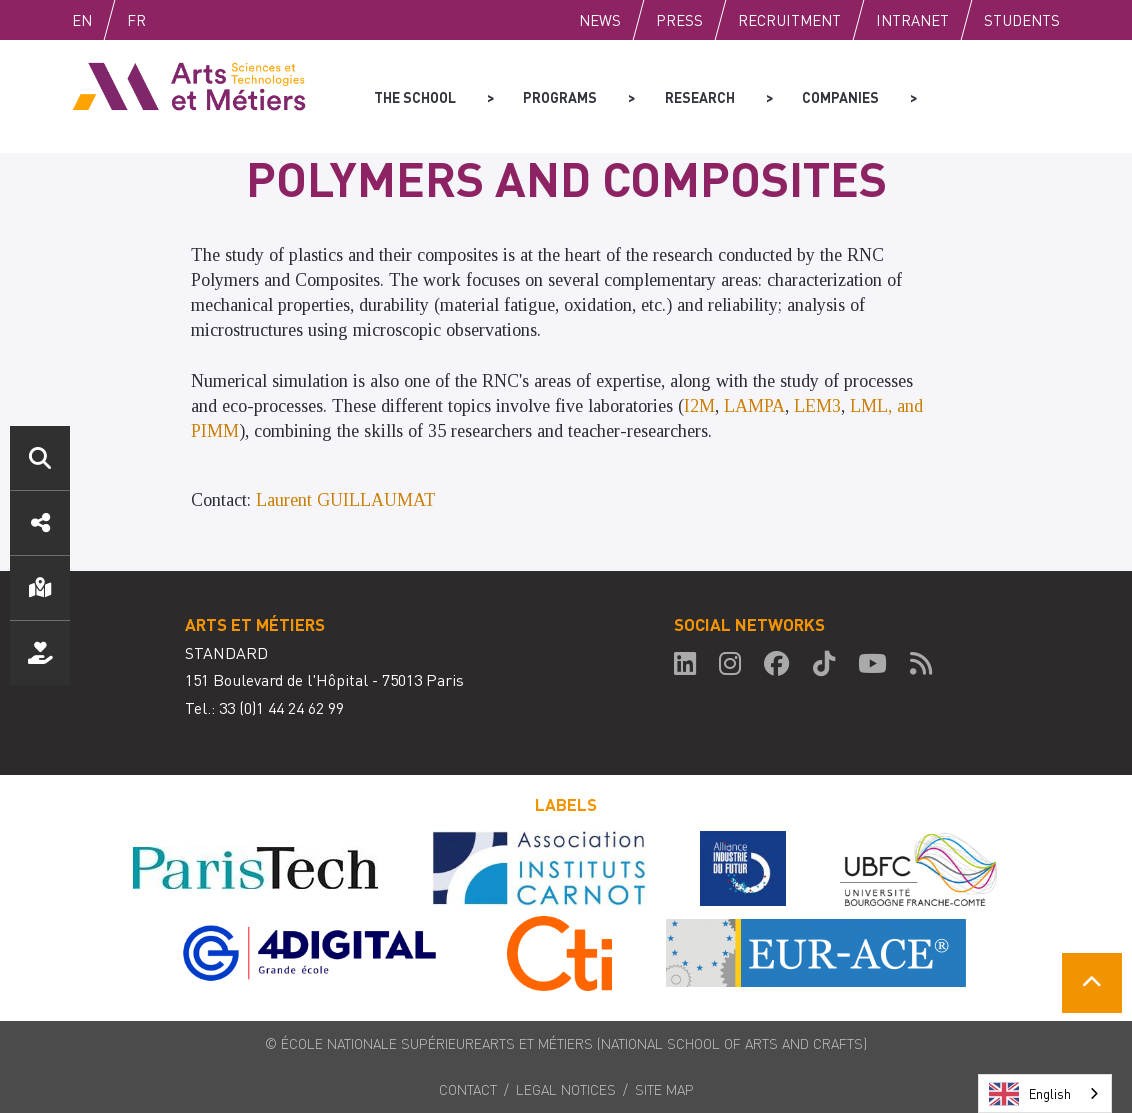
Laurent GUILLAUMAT (346, 500)
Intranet (912, 20)
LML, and (886, 406)
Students (1022, 20)
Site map (664, 1089)
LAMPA (754, 406)
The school (415, 96)
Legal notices (566, 1089)
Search (40, 458)
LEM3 (817, 406)
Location (40, 588)
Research (699, 96)
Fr (178, 20)
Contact (468, 1089)
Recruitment (789, 20)
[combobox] (1045, 1093)
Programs (560, 96)
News (600, 20)
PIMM (215, 431)
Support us (40, 653)
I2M (699, 406)
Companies (839, 96)
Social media (40, 523)
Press (679, 20)
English (103, 20)
